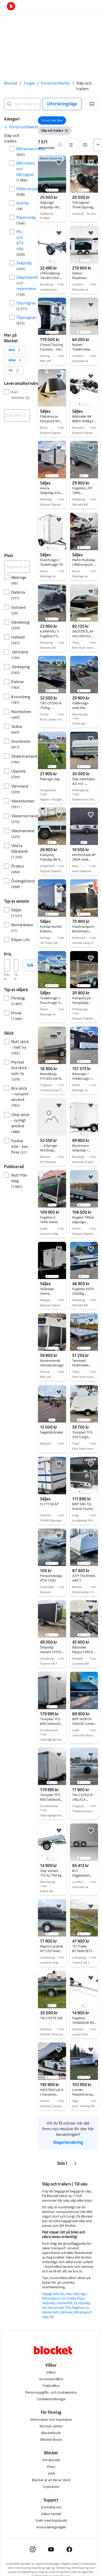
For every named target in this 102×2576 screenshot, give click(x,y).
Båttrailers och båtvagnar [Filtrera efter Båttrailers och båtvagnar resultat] (23, 171)
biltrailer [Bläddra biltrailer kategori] (66, 2312)
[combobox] (22, 104)
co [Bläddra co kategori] (87, 2307)
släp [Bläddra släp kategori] (69, 2294)
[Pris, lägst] (7, 965)
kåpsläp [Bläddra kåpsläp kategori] (84, 2303)
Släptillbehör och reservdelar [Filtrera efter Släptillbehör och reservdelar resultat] (23, 286)
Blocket (11, 83)
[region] (52, 174)
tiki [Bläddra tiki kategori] (51, 2317)
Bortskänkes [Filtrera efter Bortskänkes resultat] (20, 927)
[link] (21, 127)
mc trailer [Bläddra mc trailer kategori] (68, 2298)
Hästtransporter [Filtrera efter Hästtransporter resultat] (23, 191)
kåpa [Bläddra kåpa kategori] (80, 2298)
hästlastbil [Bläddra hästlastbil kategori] (64, 2303)
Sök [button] (30, 965)
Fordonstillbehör (55, 83)
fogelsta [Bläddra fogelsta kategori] (78, 2307)
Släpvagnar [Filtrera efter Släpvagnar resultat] (23, 306)
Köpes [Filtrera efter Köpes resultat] (20, 939)
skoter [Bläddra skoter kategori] (47, 2312)
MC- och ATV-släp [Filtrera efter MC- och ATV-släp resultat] (20, 243)
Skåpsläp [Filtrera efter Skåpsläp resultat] (23, 266)
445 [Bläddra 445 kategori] (56, 2312)
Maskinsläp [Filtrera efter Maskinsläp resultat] (23, 220)
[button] (92, 104)
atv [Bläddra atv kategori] (44, 2307)
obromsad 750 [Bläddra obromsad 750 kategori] (59, 2307)
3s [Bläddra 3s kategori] (75, 2303)
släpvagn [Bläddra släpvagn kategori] (79, 2294)
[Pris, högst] (16, 965)
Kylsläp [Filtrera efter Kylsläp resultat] (22, 206)
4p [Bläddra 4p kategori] (62, 2294)
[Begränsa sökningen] (17, 567)
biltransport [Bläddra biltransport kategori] (51, 2298)
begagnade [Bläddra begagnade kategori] (50, 2294)
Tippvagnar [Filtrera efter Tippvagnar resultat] (23, 320)
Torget (29, 83)
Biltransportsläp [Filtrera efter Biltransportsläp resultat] (23, 151)
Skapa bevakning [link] (68, 2142)
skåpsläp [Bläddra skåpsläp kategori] (48, 2303)
